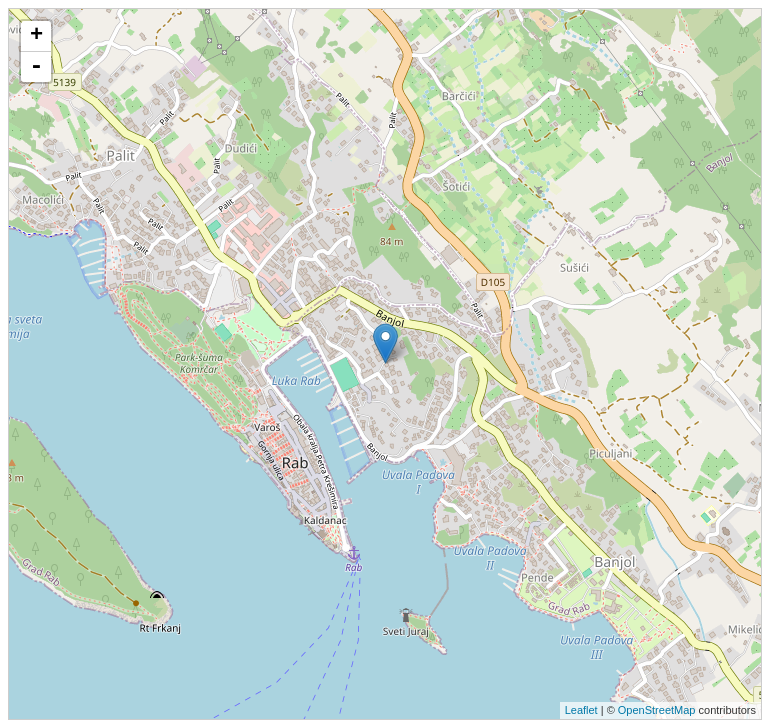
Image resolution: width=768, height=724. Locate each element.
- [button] (36, 67)
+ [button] (36, 36)
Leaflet (581, 710)
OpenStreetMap (657, 710)
